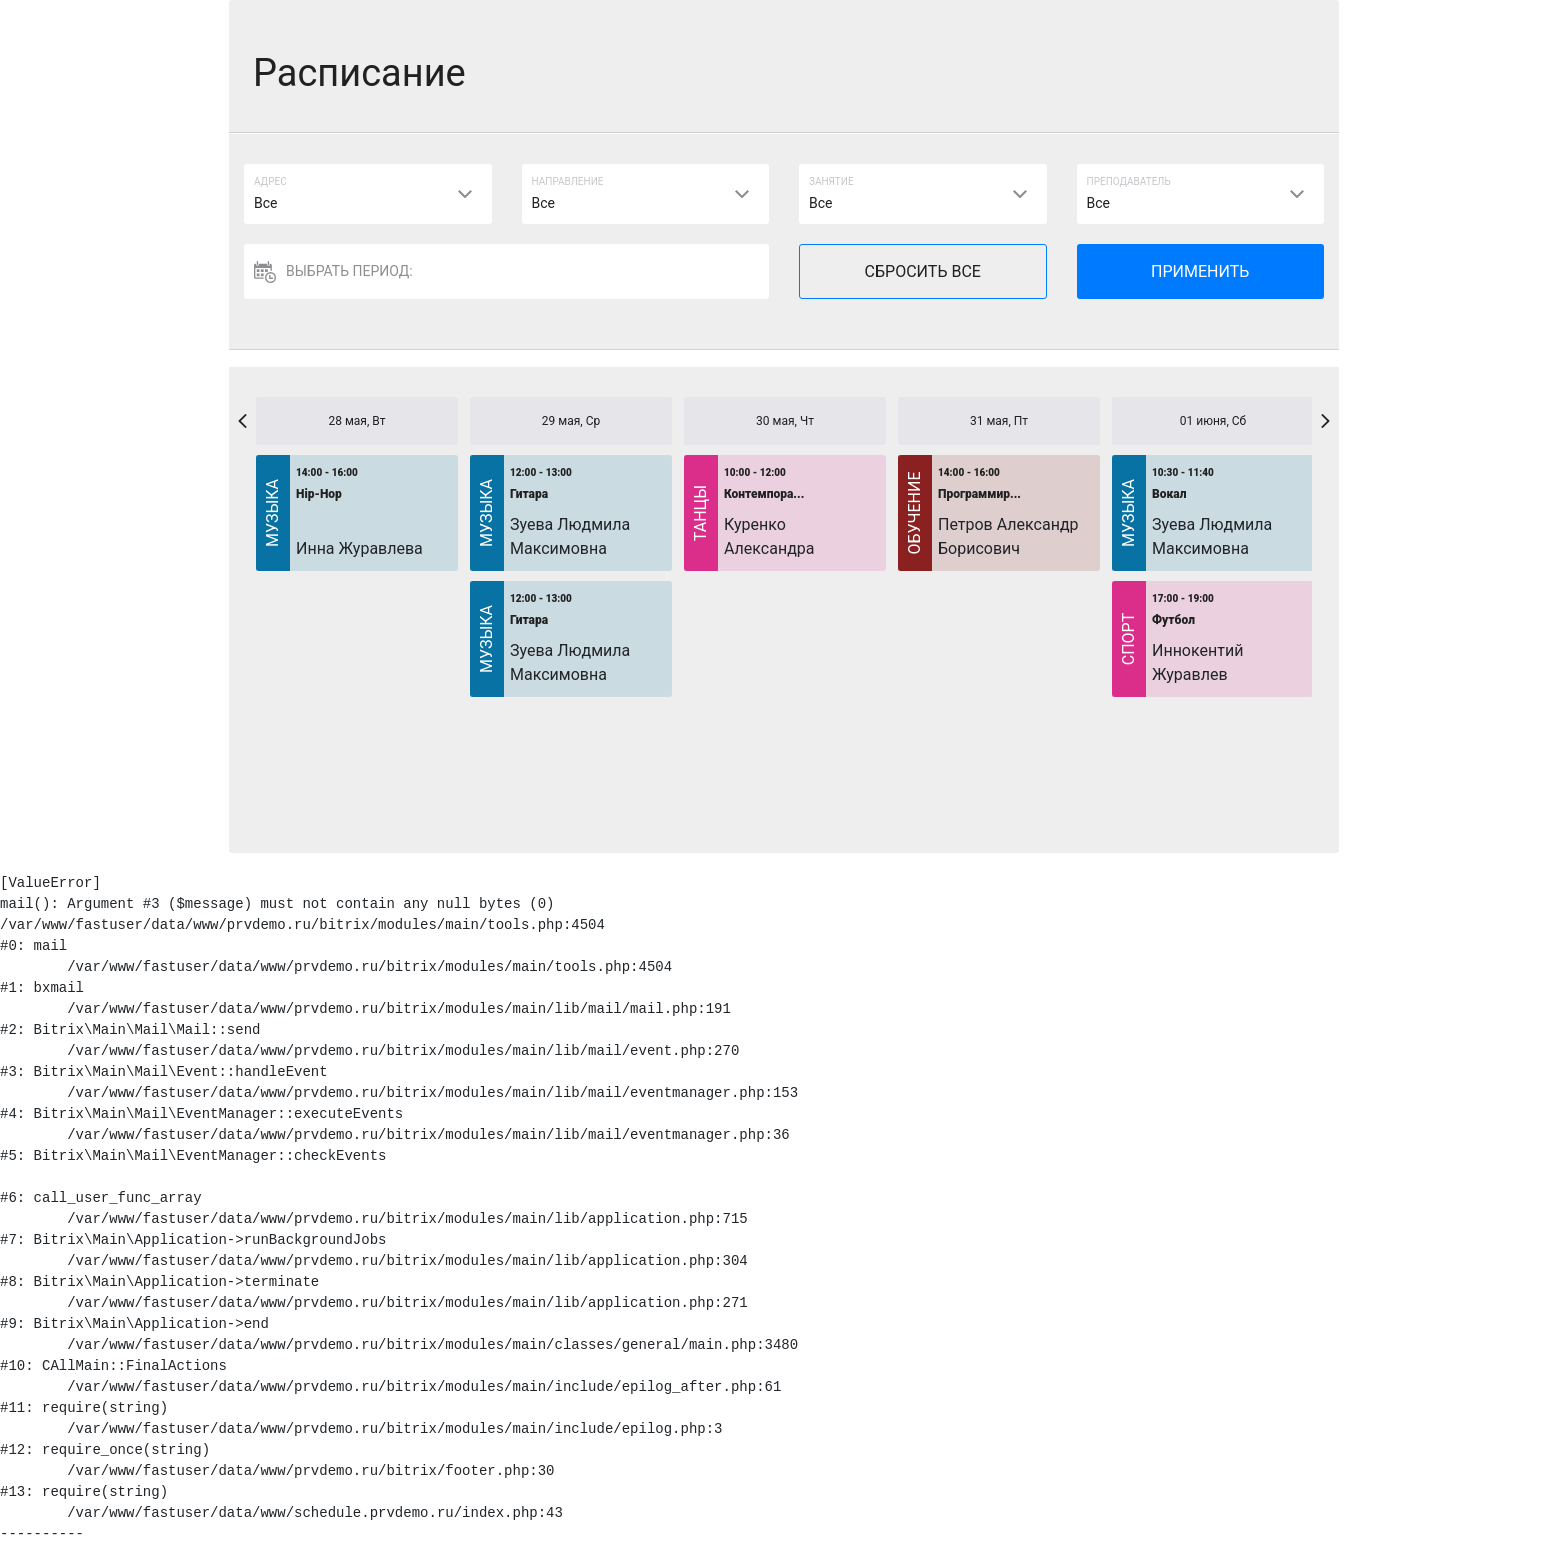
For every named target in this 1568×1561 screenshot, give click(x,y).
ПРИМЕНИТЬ (1200, 271)
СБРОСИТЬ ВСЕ (923, 271)
